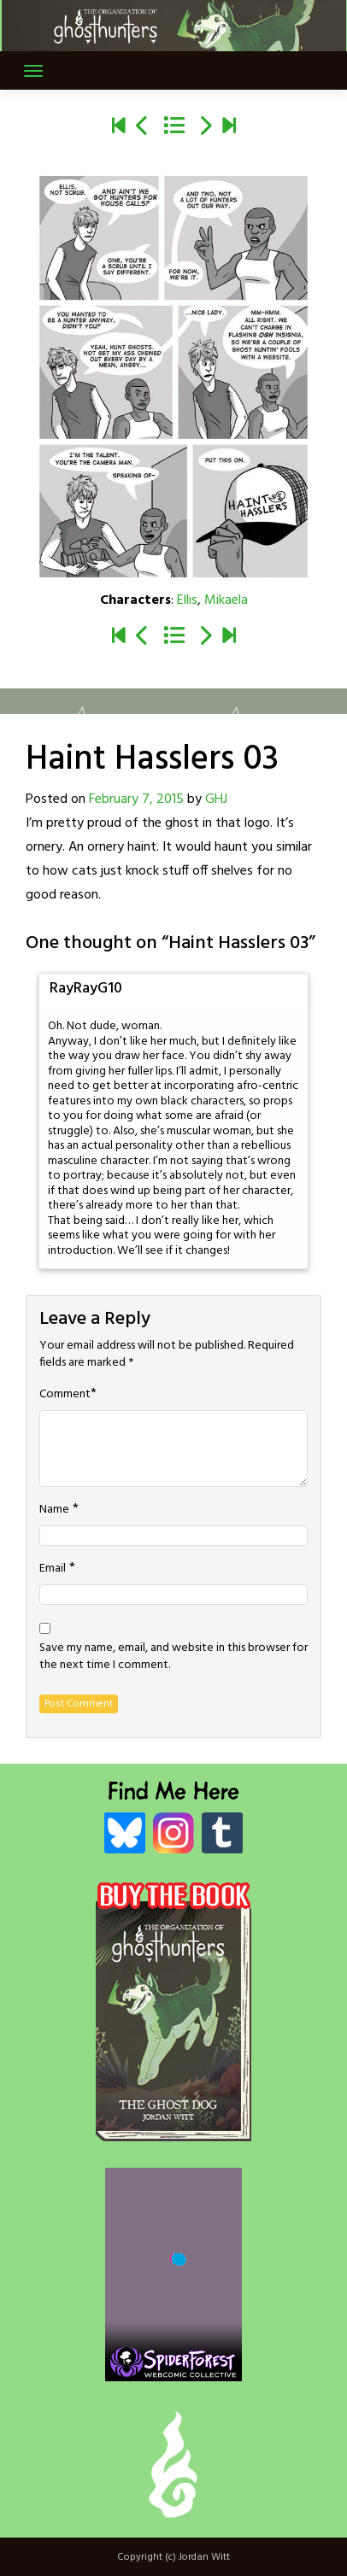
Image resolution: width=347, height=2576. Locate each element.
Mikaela (226, 600)
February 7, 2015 (136, 799)
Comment (65, 1394)
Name (54, 1510)
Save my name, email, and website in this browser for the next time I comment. (173, 1657)
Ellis (187, 600)
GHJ (216, 799)
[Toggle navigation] (33, 71)
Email (52, 1569)
